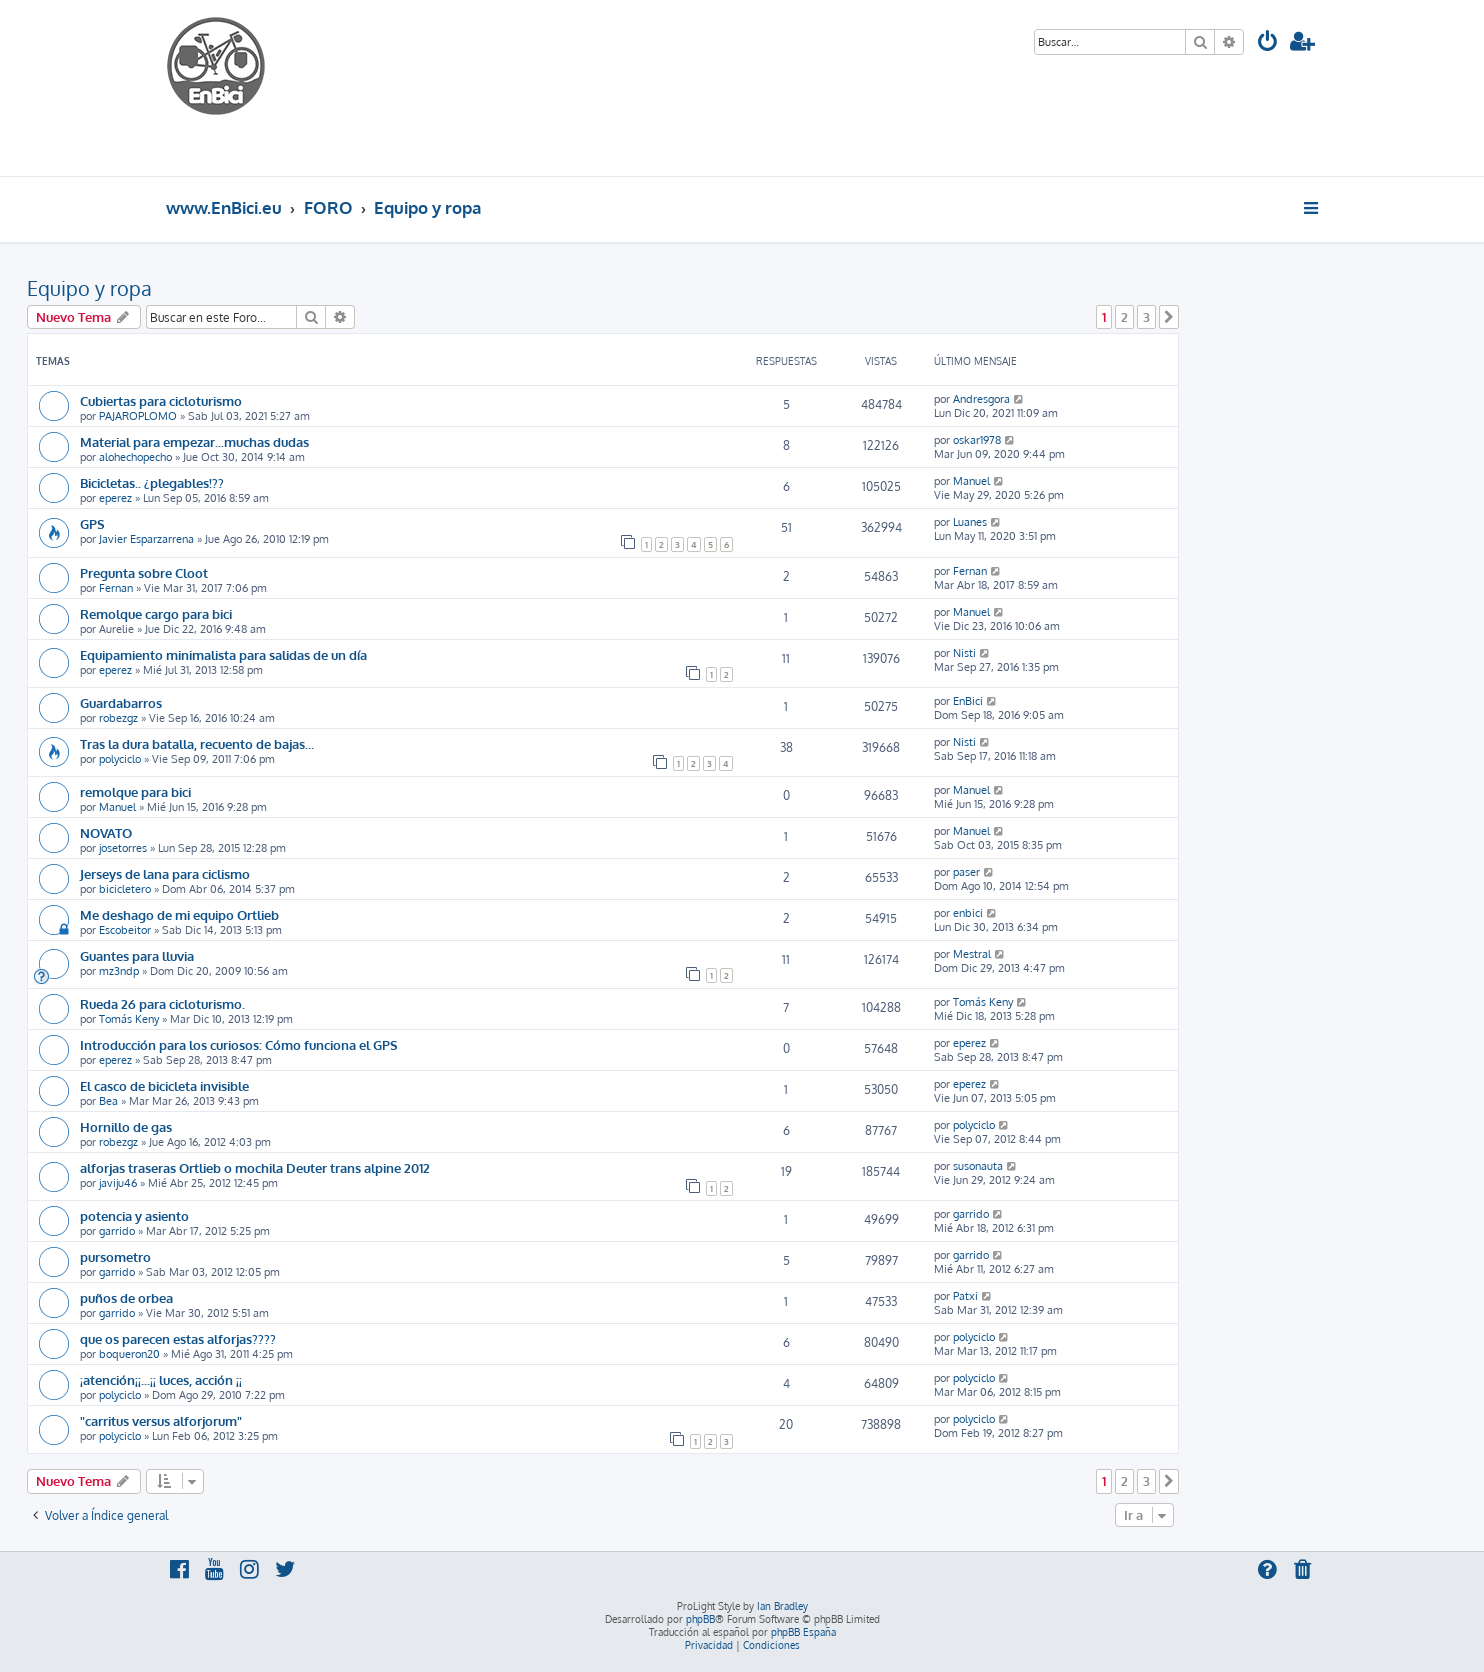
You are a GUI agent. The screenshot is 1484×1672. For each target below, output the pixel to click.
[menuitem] (1268, 43)
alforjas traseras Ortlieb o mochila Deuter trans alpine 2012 (255, 1167)
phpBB (700, 1619)
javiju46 (118, 1183)
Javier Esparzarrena (146, 539)
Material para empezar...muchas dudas (194, 441)
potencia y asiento (134, 1215)
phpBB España (803, 1632)
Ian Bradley (782, 1606)
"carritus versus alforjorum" (161, 1420)
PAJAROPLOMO (138, 416)
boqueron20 (129, 1354)
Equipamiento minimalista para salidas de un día (223, 654)
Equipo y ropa (89, 288)
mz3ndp (119, 971)
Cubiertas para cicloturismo (161, 400)
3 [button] (1146, 317)
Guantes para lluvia (137, 955)
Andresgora (981, 399)
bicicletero (125, 889)
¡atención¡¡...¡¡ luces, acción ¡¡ (161, 1379)
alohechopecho (135, 457)
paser (966, 872)
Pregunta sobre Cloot (144, 572)
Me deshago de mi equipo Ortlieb (179, 914)
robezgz (118, 718)
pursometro (115, 1256)
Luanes (970, 522)
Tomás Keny (129, 1019)
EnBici (968, 701)
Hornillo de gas (126, 1126)
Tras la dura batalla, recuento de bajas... (197, 743)
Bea (108, 1101)
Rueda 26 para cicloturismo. (162, 1003)
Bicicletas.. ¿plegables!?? (152, 482)
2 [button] (1124, 317)
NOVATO (106, 832)
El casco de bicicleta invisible (164, 1085)
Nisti (964, 653)
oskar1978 (977, 440)
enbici (968, 913)
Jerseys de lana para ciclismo (165, 873)
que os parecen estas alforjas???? (178, 1338)
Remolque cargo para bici (156, 613)
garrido (117, 1231)
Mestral (972, 954)
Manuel (971, 481)
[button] (1169, 317)
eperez (115, 498)
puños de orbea (126, 1297)
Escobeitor (125, 930)
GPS (92, 523)
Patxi (965, 1296)
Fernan (116, 588)
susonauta (978, 1166)
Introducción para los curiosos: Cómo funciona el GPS (239, 1044)
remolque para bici (135, 791)
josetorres (123, 848)
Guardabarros (121, 702)
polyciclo (120, 759)
